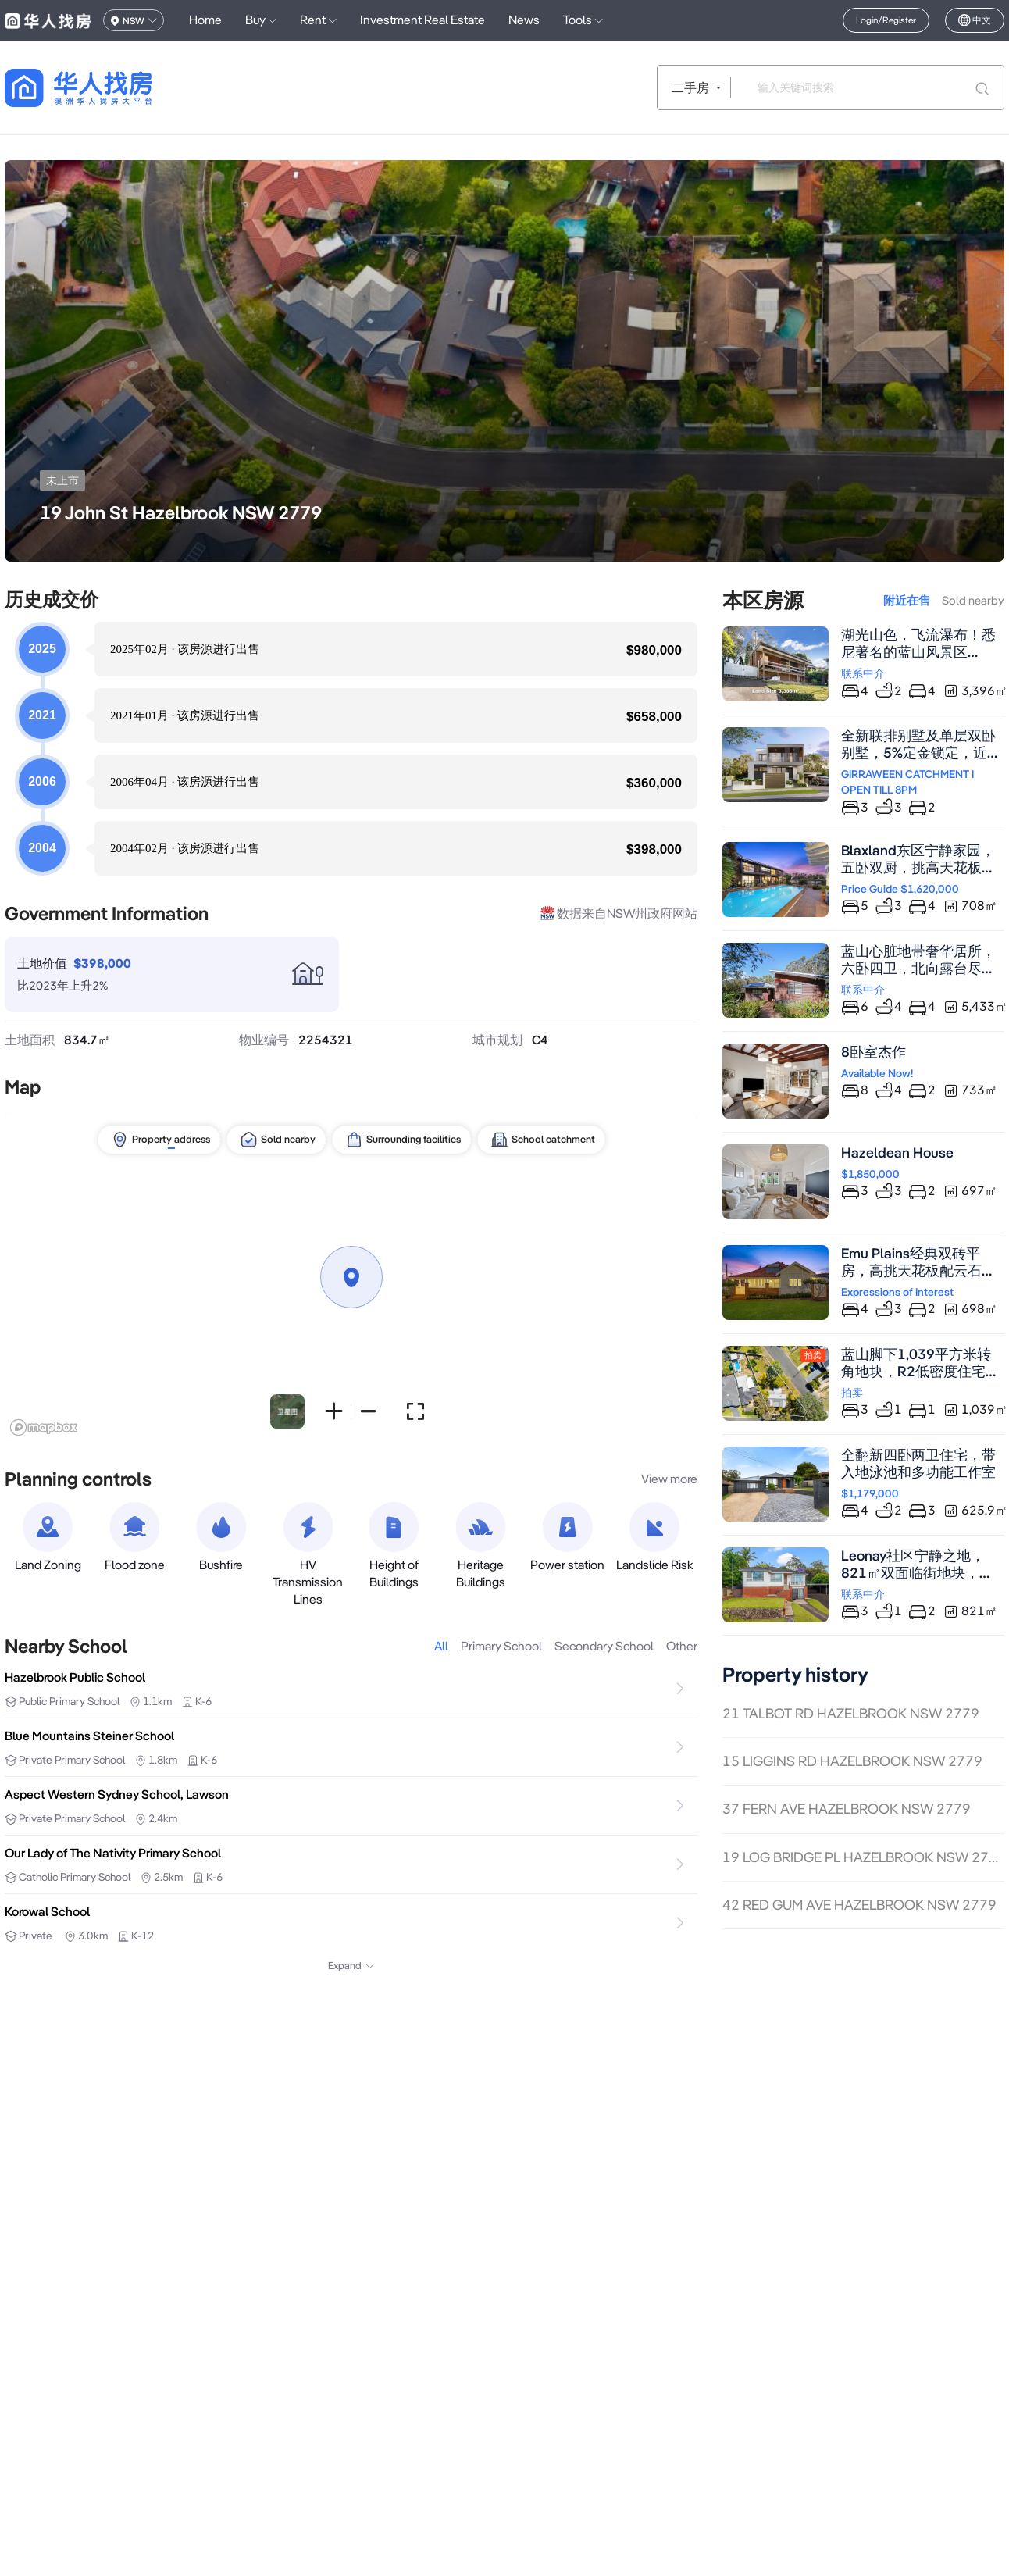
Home (205, 19)
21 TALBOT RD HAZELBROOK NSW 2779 (850, 1713)
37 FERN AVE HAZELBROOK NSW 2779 (846, 1808)
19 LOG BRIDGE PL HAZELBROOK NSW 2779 (863, 1857)
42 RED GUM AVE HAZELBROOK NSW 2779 (859, 1904)
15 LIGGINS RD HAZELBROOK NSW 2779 (852, 1761)
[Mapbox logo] (43, 1427)
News (524, 19)
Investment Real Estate (422, 19)
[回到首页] (106, 88)
